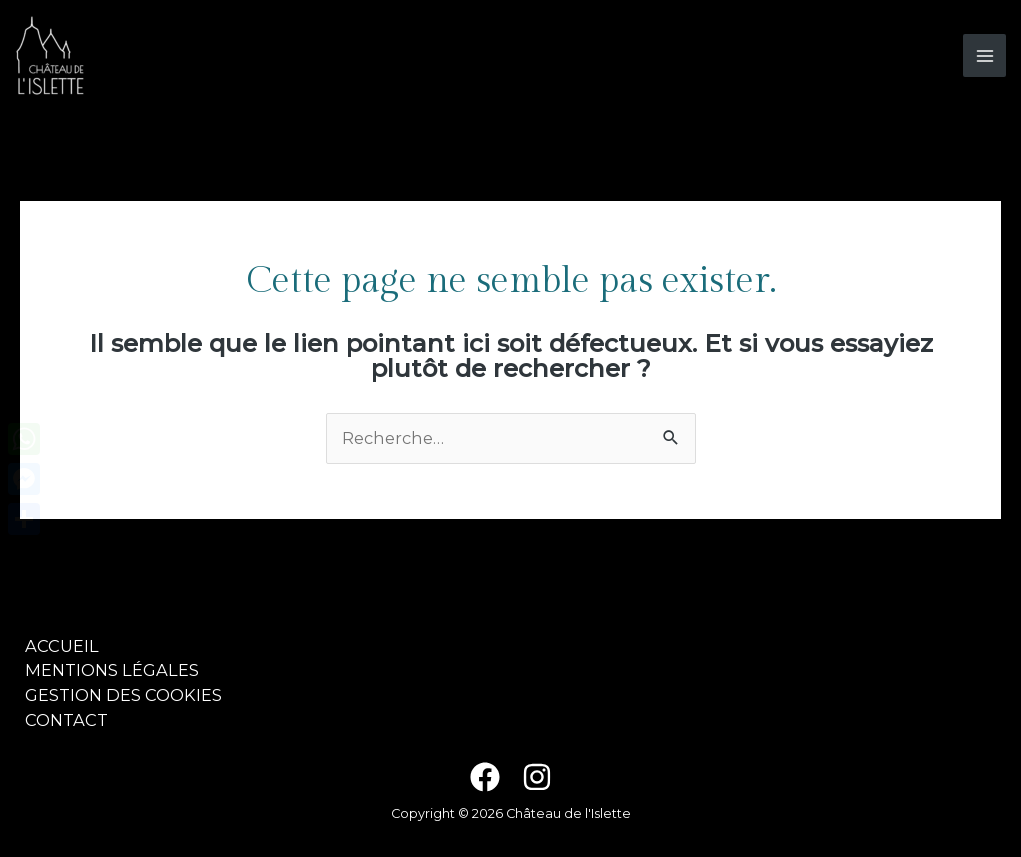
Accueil (62, 646)
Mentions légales (112, 670)
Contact (66, 720)
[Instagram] (537, 777)
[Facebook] (485, 777)
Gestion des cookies (123, 695)
